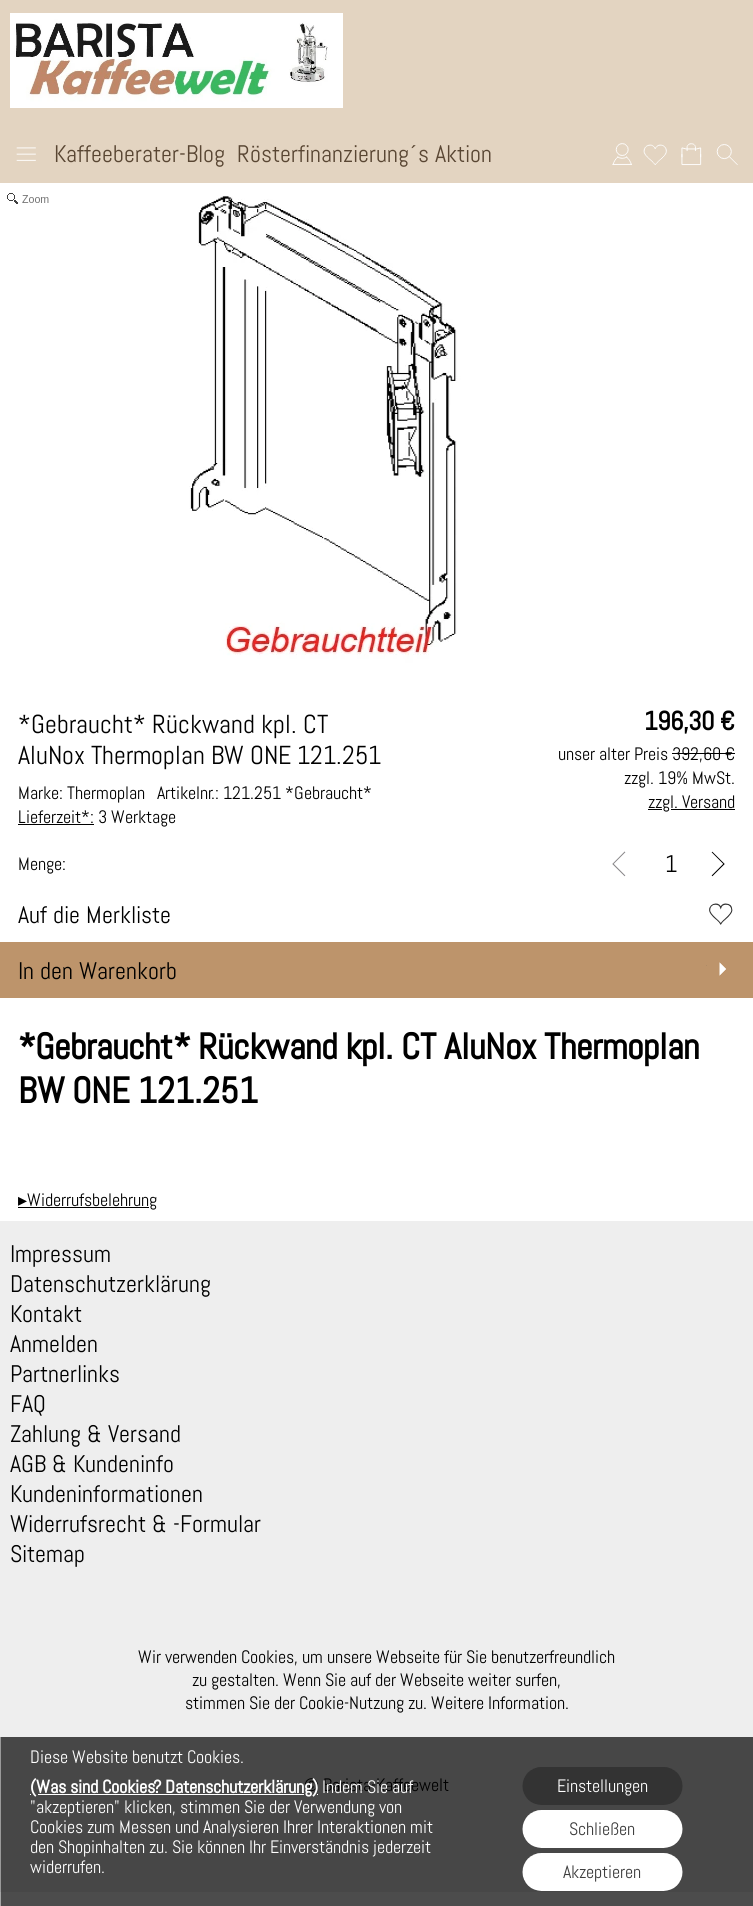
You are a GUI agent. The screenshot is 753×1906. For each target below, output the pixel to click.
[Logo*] (176, 21)
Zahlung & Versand (95, 1434)
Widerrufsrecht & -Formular (135, 1524)
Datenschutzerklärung (110, 1284)
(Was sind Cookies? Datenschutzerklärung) (174, 1786)
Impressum (60, 1254)
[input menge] (670, 863)
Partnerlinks (65, 1374)
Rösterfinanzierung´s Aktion (364, 154)
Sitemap (47, 1554)
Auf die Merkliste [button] (94, 914)
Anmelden (622, 154)
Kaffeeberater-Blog (139, 154)
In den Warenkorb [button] (97, 970)
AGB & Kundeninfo (92, 1464)
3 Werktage (97, 816)
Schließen (602, 1828)
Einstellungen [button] (602, 1785)
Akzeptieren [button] (602, 1871)
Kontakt (46, 1314)
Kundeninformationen (106, 1494)
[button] (26, 156)
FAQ (28, 1404)
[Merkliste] (655, 154)
